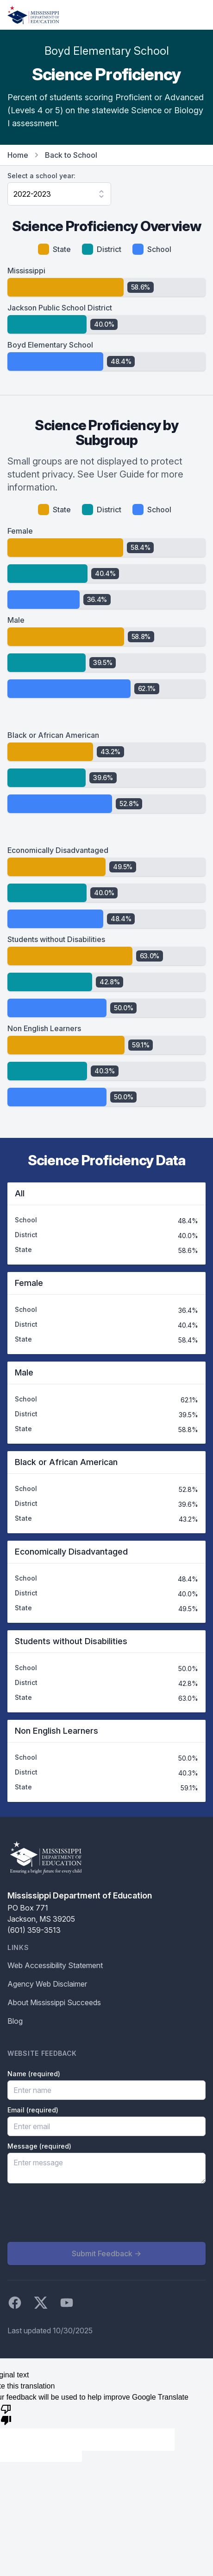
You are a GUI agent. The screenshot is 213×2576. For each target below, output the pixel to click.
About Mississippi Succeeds (54, 2002)
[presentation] (77, 2213)
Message (39, 2146)
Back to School (71, 155)
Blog (15, 2021)
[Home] (33, 15)
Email (32, 2110)
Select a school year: (41, 176)
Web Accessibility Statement (55, 1965)
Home (17, 155)
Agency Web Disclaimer (47, 1983)
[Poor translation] (6, 2414)
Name (33, 2074)
